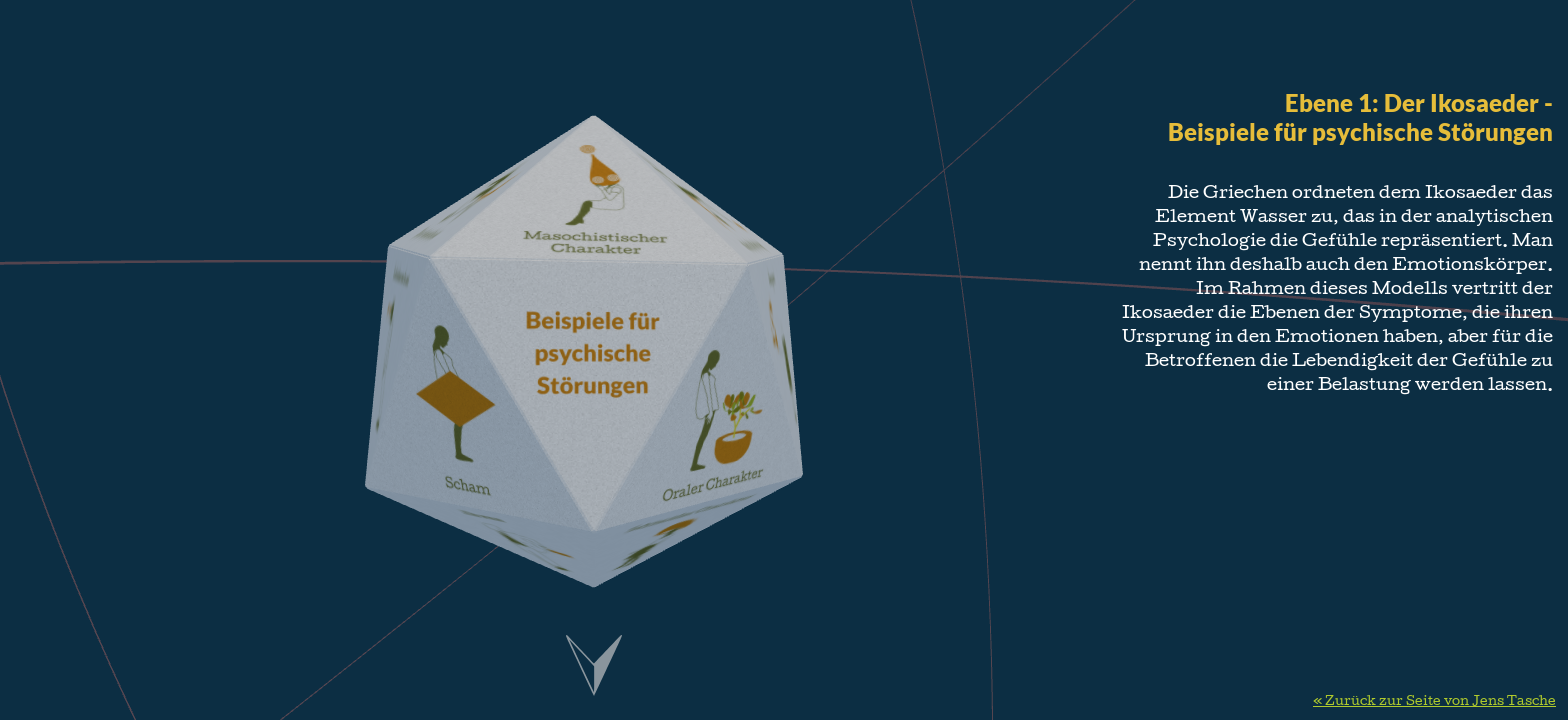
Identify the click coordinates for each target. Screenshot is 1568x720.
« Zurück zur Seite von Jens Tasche (1434, 702)
